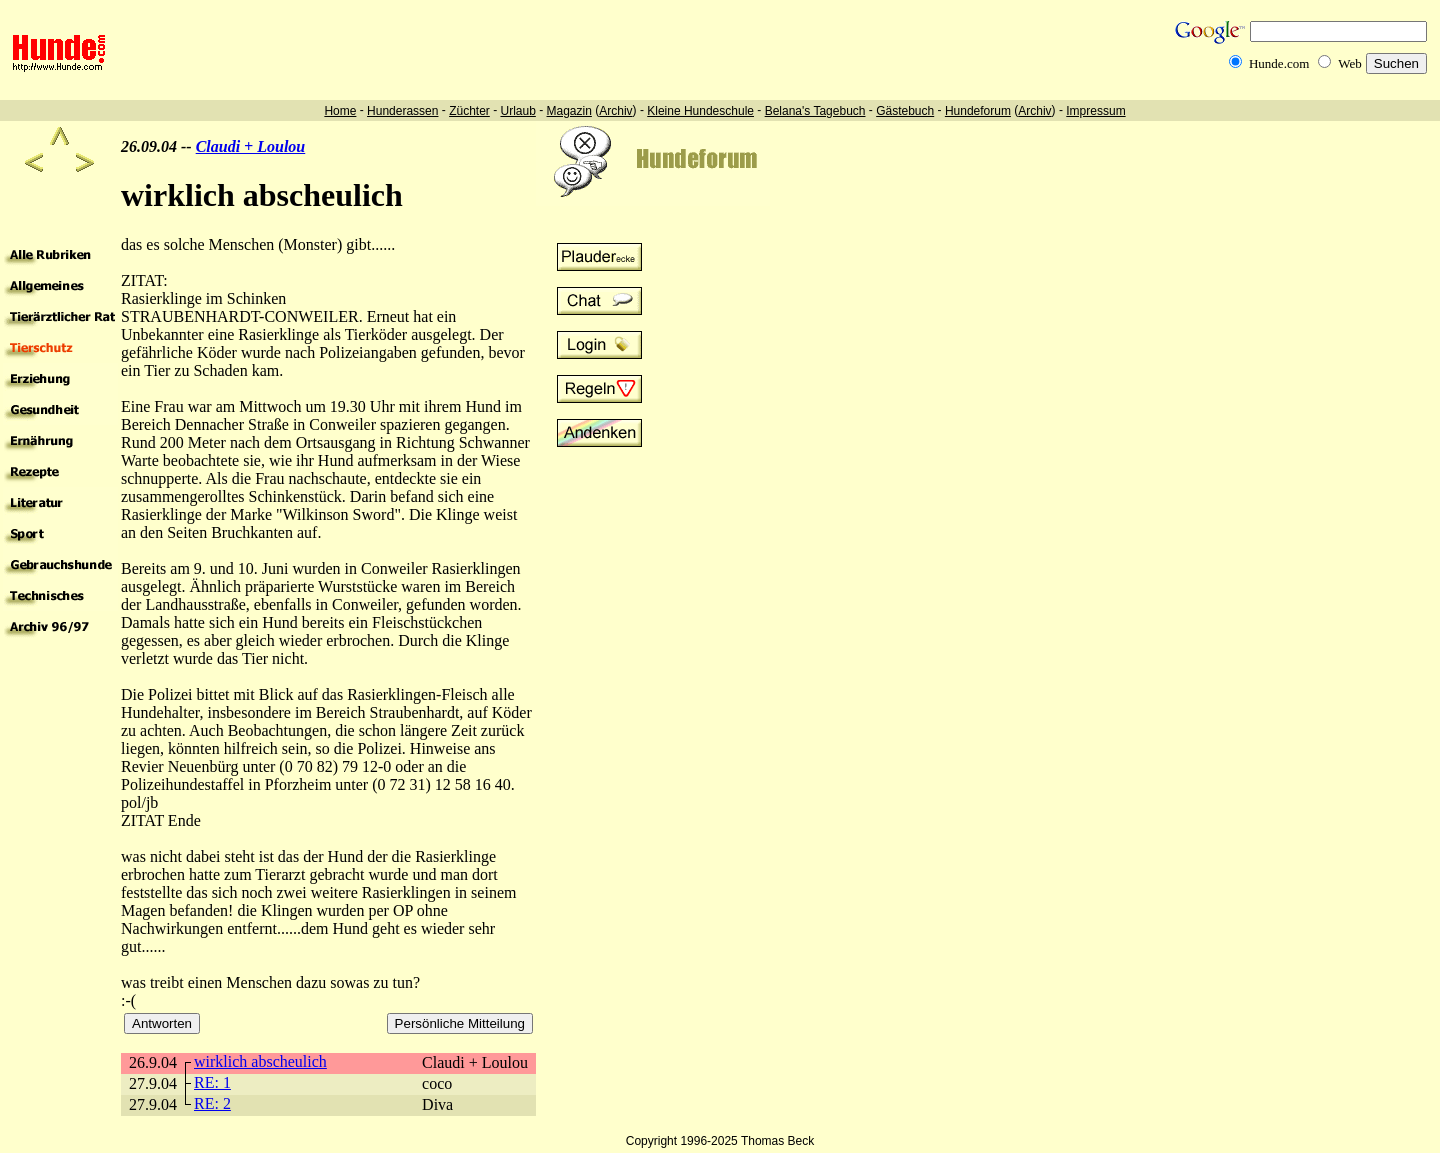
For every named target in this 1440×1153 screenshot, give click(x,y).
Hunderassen (402, 111)
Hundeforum (978, 111)
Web (1350, 63)
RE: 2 (212, 1103)
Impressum (1095, 111)
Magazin (569, 111)
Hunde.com (1279, 63)
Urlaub (517, 111)
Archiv (615, 111)
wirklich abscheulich (260, 1061)
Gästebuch (905, 111)
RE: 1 (212, 1082)
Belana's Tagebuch (815, 111)
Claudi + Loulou (251, 146)
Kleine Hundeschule (700, 111)
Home (340, 111)
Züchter (469, 111)
